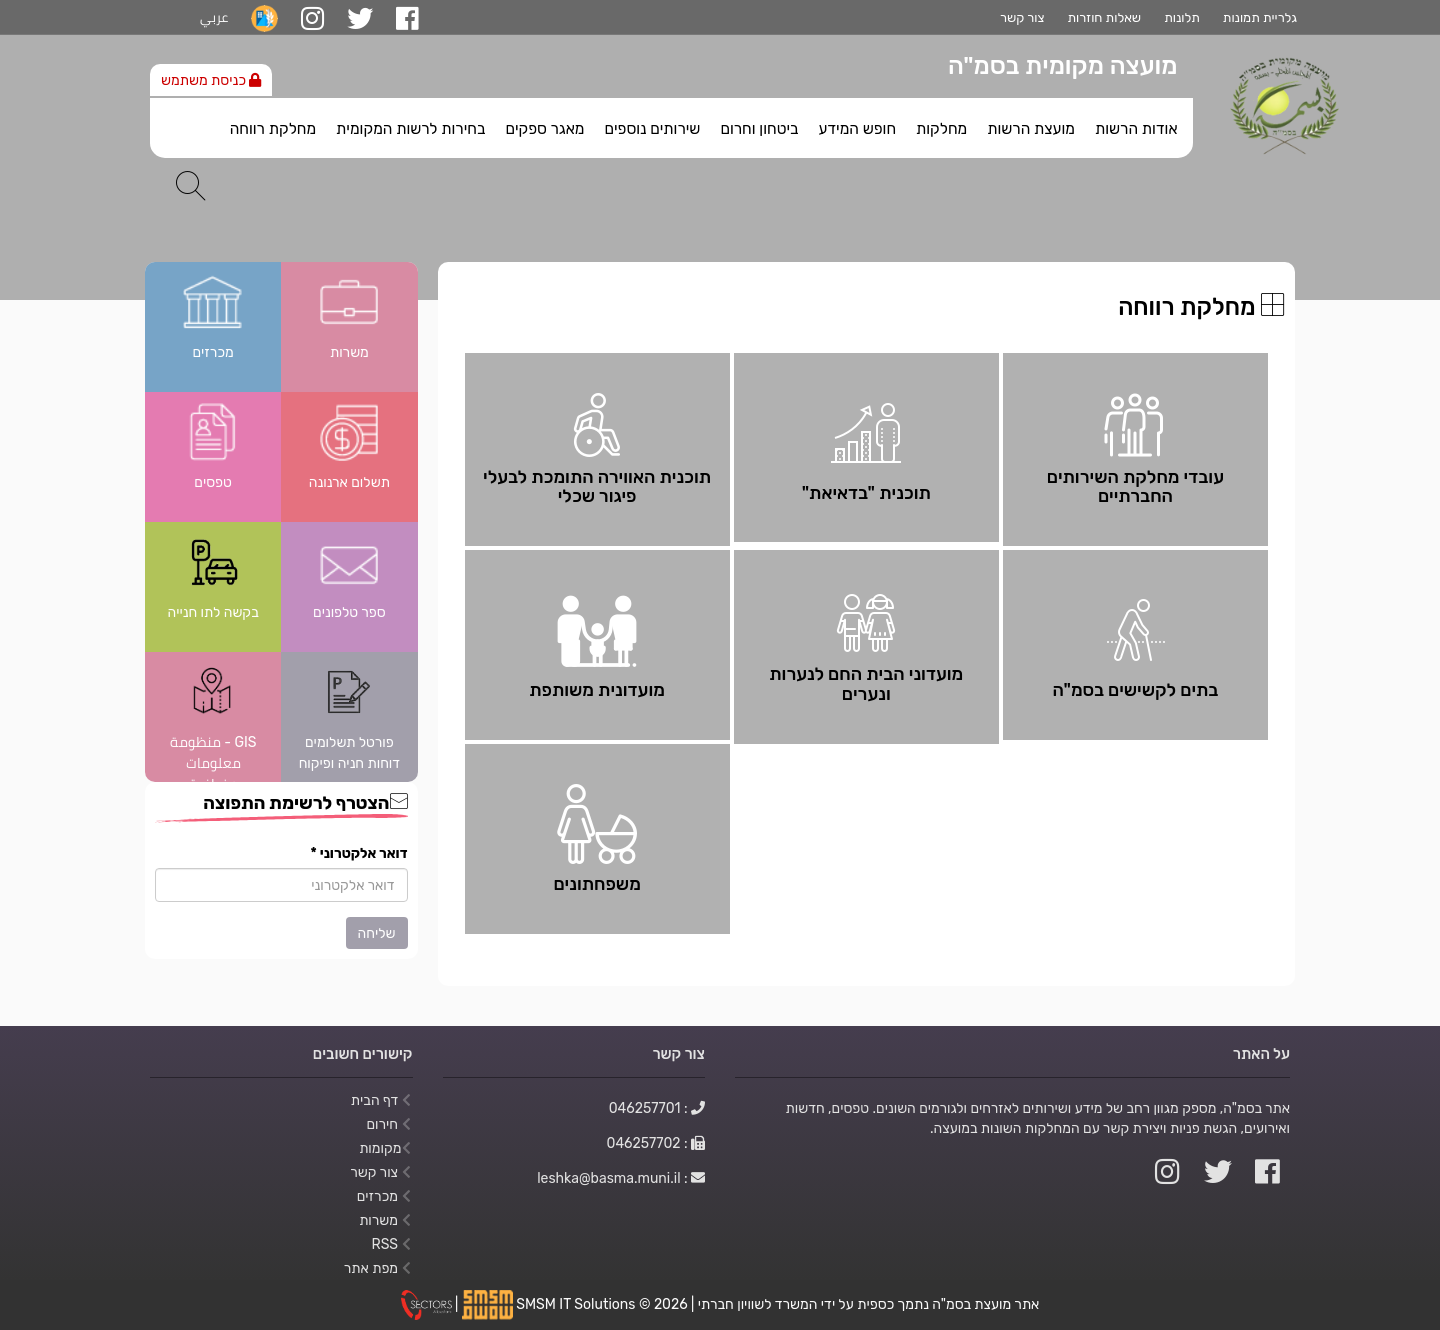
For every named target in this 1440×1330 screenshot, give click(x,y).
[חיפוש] (190, 186)
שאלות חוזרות (1104, 17)
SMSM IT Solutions (577, 1304)
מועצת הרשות (1031, 129)
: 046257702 (656, 1143)
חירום (388, 1124)
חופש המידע (857, 129)
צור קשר (1022, 17)
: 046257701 (657, 1108)
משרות (384, 1220)
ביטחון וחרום (759, 129)
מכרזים (384, 1196)
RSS (390, 1244)
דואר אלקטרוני (359, 853)
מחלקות (941, 129)
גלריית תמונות (1260, 17)
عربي (214, 17)
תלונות (1182, 17)
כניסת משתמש (211, 80)
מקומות (384, 1148)
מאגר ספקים (544, 129)
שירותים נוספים (652, 129)
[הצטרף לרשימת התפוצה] (281, 885)
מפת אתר (377, 1268)
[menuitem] (1136, 124)
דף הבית (381, 1100)
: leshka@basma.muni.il (621, 1178)
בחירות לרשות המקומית (410, 129)
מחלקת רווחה (273, 129)
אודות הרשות (1136, 129)
